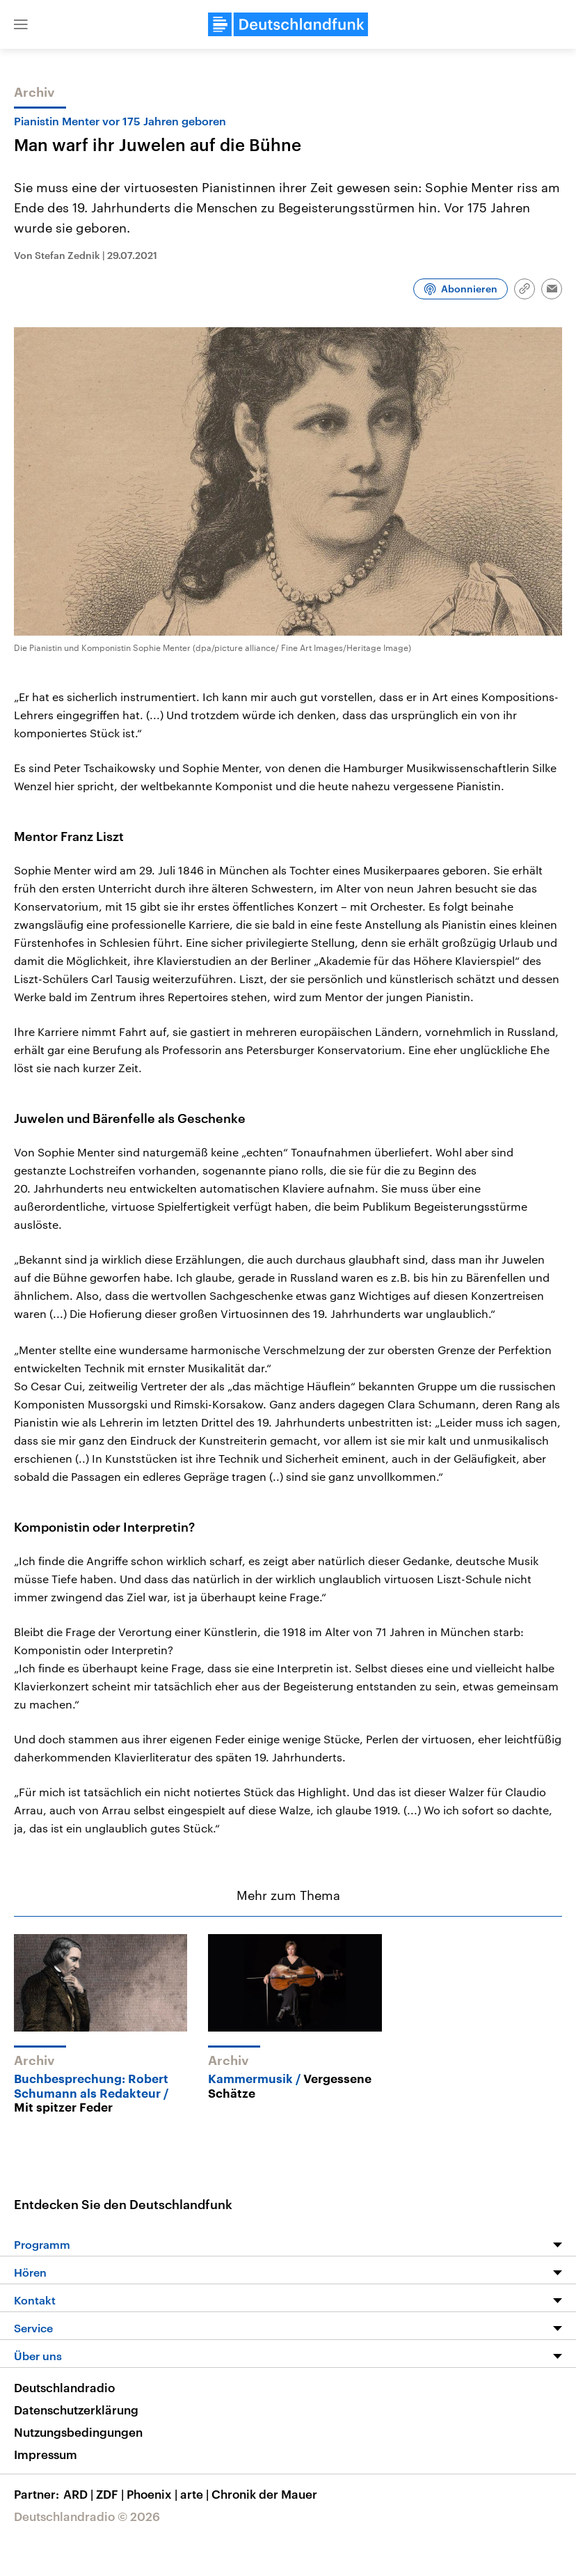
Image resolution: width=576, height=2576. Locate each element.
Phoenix (153, 2494)
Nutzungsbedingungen (78, 2432)
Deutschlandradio (64, 2387)
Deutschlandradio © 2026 (87, 2516)
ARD (79, 2494)
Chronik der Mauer (264, 2494)
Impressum (45, 2454)
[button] (21, 24)
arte (195, 2494)
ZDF (111, 2494)
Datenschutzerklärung (76, 2410)
